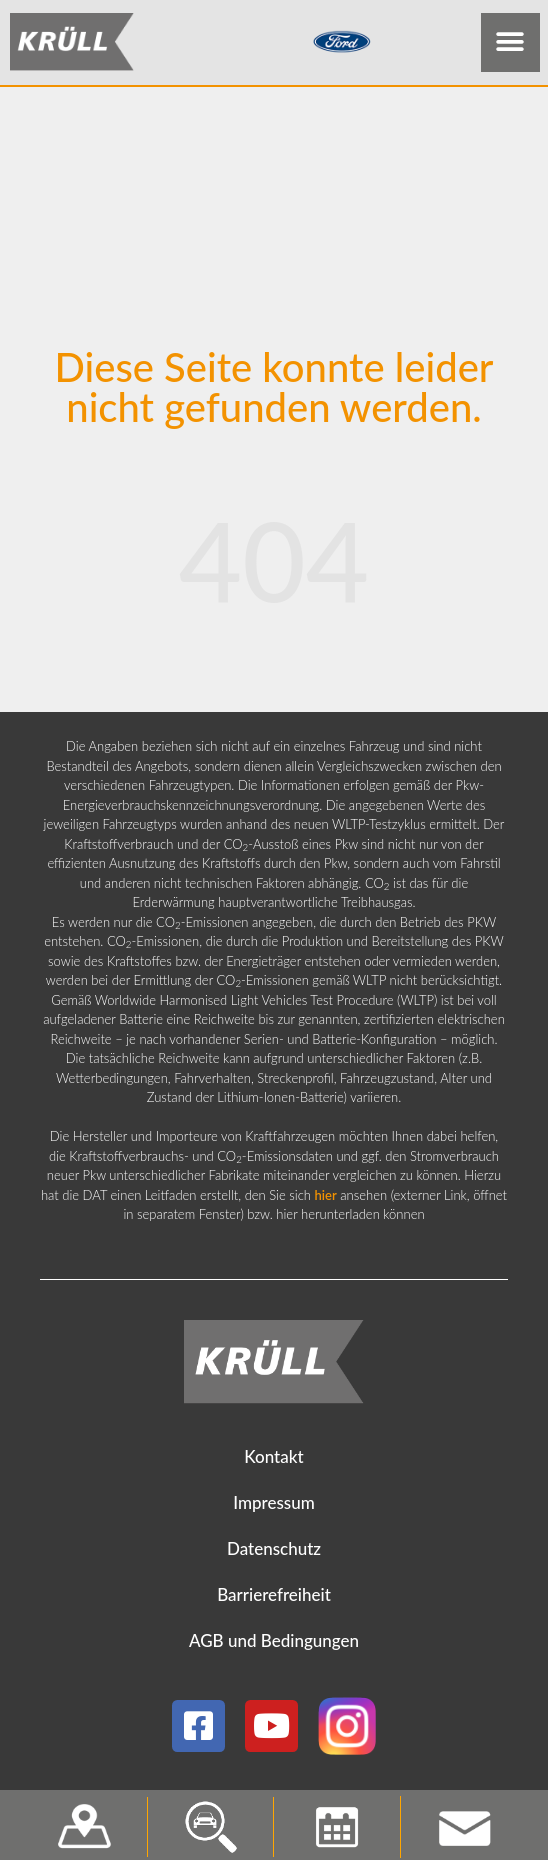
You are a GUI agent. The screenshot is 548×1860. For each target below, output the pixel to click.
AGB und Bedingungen (274, 1645)
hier (326, 1199)
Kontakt (273, 1461)
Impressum (274, 1507)
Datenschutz (274, 1553)
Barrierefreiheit (274, 1599)
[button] (510, 42)
